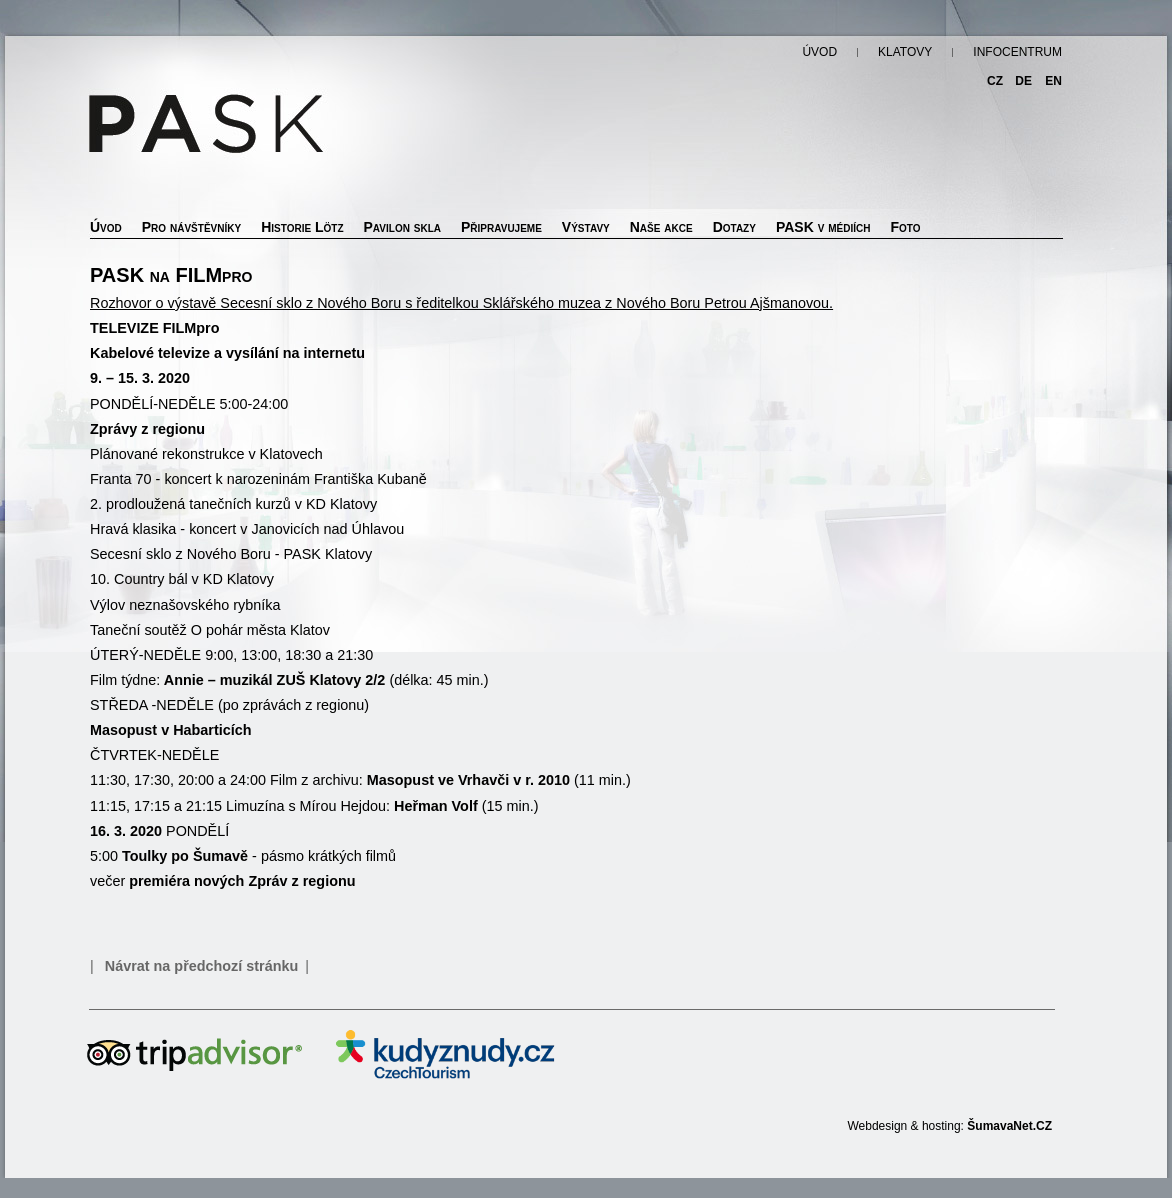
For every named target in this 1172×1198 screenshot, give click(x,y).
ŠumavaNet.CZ (1009, 1126)
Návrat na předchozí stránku (202, 966)
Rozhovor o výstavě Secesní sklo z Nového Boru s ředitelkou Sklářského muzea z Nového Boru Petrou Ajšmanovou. (461, 303)
